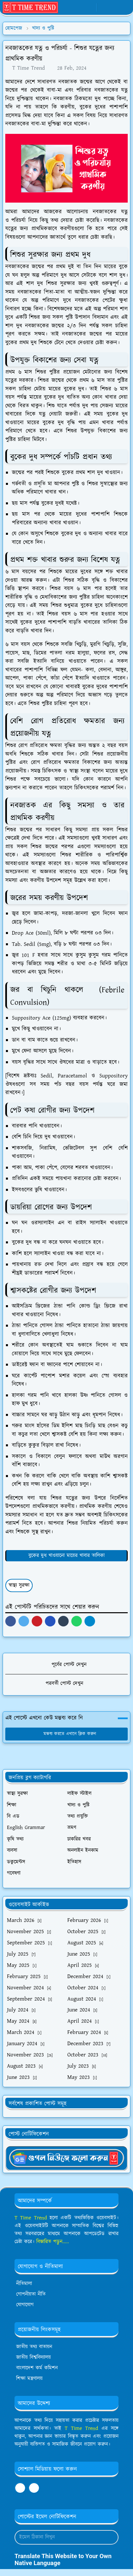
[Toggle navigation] (125, 7)
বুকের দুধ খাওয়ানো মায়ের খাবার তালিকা (66, 1555)
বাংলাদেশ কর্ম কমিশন (37, 2368)
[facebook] (68, 7)
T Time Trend (31, 2218)
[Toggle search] (114, 8)
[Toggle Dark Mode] (103, 7)
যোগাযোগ (25, 2305)
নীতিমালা (24, 2283)
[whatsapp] (79, 7)
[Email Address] (59, 2537)
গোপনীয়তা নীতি (31, 2294)
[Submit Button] (110, 2537)
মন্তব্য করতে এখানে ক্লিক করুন (66, 1734)
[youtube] (89, 7)
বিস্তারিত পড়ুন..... (52, 2241)
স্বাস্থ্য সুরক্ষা (19, 1585)
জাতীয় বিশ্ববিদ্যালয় (33, 2357)
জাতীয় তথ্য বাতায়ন (34, 2347)
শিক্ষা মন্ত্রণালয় (29, 2378)
